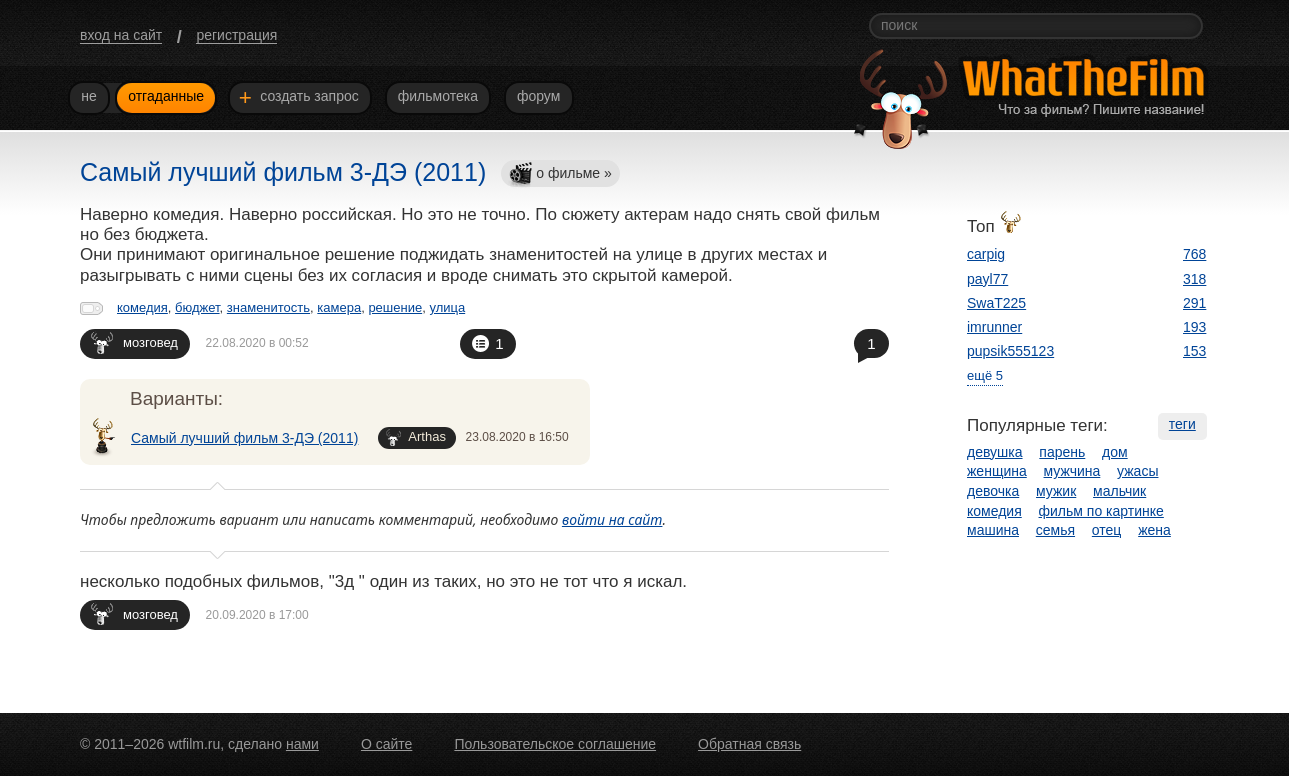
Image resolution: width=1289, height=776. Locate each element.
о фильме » (560, 174)
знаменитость (268, 307)
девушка (995, 452)
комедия (142, 307)
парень (1062, 452)
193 (1194, 327)
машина (993, 530)
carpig (986, 254)
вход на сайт (121, 35)
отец (1107, 530)
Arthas (416, 437)
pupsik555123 (1010, 351)
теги (1182, 424)
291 (1194, 303)
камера (339, 307)
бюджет (197, 307)
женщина (997, 471)
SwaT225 (996, 303)
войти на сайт (612, 519)
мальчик (1119, 491)
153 (1194, 351)
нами (302, 744)
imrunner (994, 327)
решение (395, 307)
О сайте (386, 744)
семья (1055, 530)
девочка (993, 491)
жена (1154, 530)
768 (1194, 254)
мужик (1056, 491)
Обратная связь (749, 744)
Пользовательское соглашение (555, 744)
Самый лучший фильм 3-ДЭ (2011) (244, 438)
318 (1194, 279)
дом (1115, 452)
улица (447, 307)
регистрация (236, 35)
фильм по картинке (1101, 511)
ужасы (1137, 471)
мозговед (134, 342)
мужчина (1072, 471)
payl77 (987, 279)
